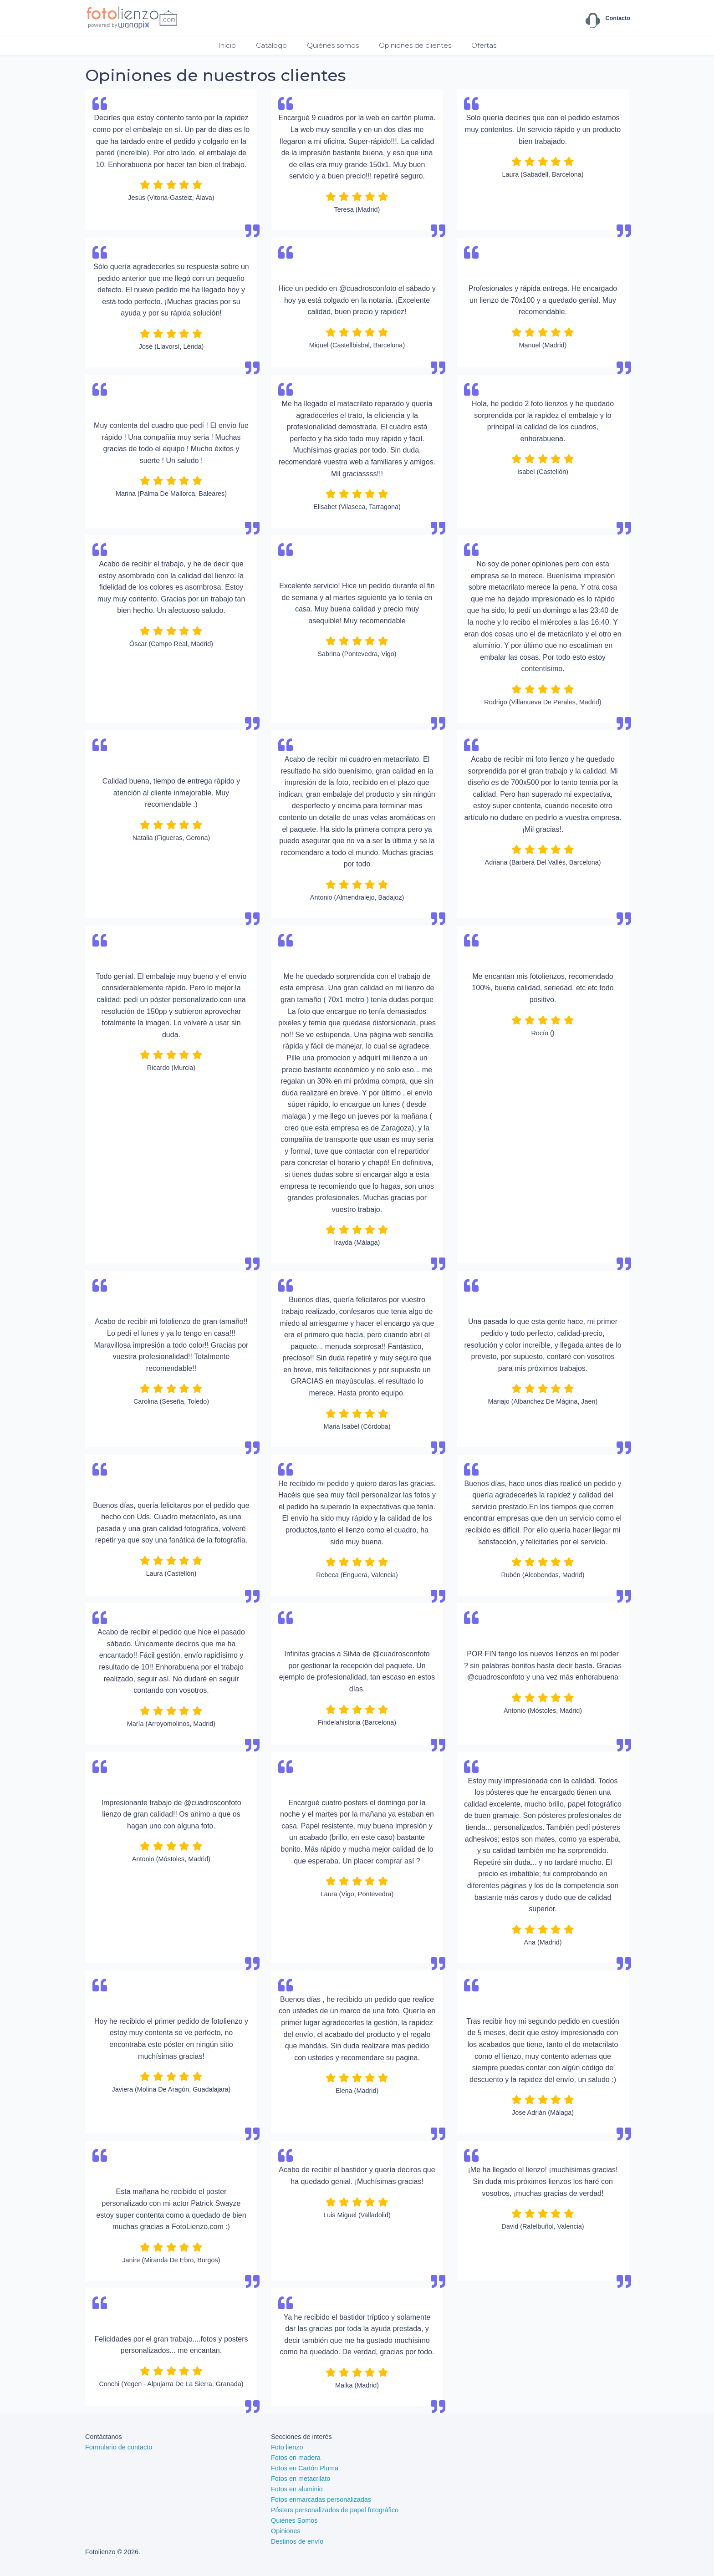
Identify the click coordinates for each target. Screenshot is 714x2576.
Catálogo (271, 45)
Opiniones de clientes (415, 45)
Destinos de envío (297, 2541)
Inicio (227, 45)
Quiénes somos (333, 45)
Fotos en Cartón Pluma (304, 2468)
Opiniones (286, 2531)
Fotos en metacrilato (300, 2478)
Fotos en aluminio (297, 2489)
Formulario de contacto (118, 2447)
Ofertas (483, 45)
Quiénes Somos (294, 2520)
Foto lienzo (287, 2447)
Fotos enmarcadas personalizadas (321, 2499)
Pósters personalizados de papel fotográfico (334, 2510)
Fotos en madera (296, 2457)
